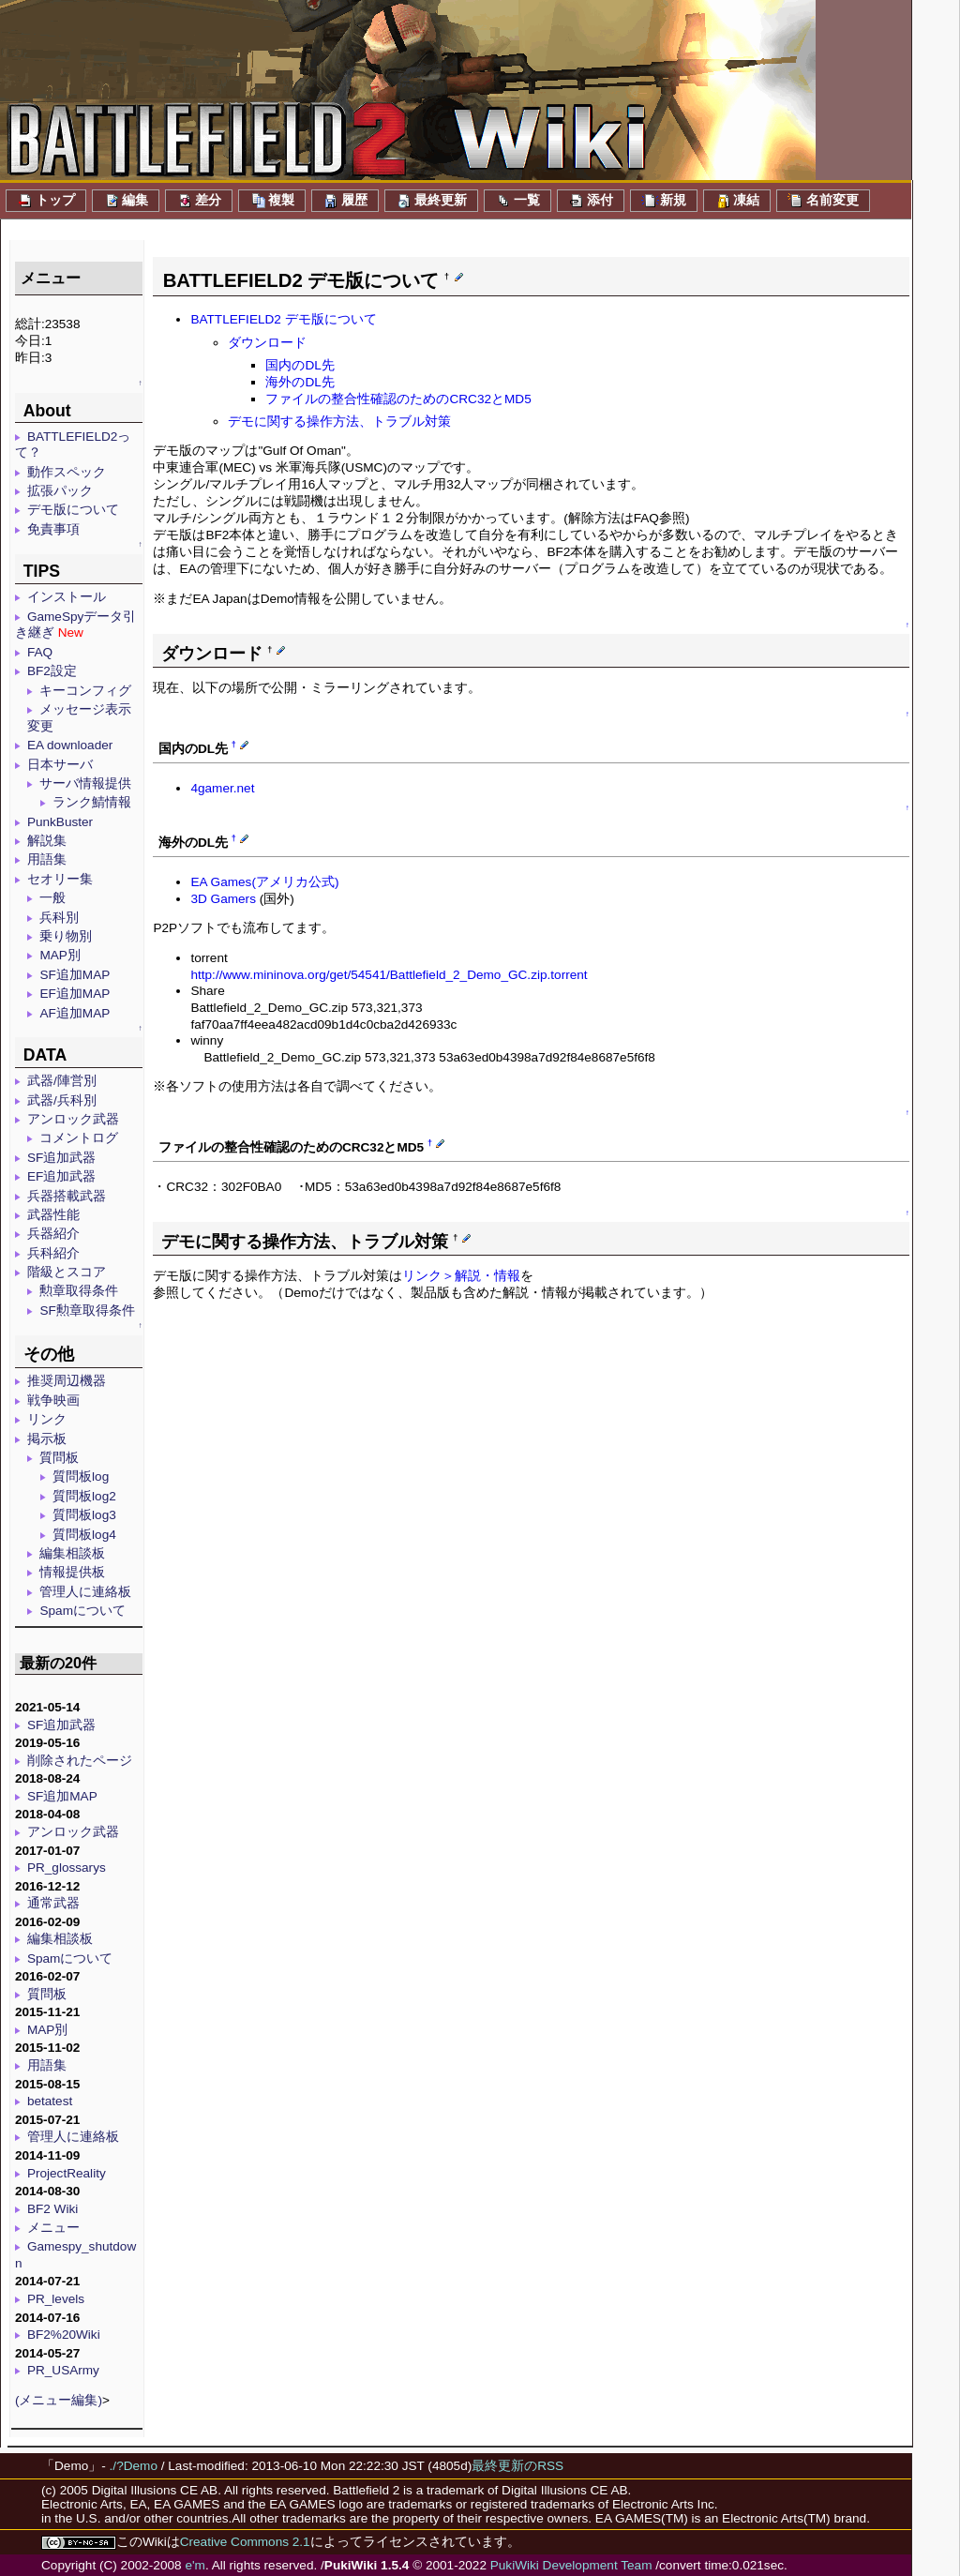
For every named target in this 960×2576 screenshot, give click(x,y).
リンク (47, 1419)
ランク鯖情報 (91, 802)
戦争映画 (53, 1400)
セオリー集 (60, 879)
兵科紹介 (53, 1253)
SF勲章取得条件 (86, 1310)
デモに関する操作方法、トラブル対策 (339, 421)
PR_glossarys (66, 1867)
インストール (66, 597)
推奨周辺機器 (66, 1381)
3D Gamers (223, 899)
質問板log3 (84, 1515)
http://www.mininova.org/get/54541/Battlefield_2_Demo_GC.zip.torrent (388, 975)
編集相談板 (72, 1553)
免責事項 (53, 529)
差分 (198, 200)
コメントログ (78, 1138)
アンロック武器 (73, 1119)
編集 (125, 200)
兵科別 (59, 918)
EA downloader (69, 745)
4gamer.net (222, 788)
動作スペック (66, 472)
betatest (49, 2101)
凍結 (736, 200)
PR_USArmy (63, 2370)
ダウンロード (267, 343)
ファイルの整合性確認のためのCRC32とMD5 (398, 399)
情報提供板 (72, 1572)
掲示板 (47, 1439)
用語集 (47, 859)
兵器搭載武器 (66, 1196)
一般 (52, 898)
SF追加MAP (74, 975)
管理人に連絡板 (85, 1592)
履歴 (345, 200)
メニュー (53, 2228)
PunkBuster (60, 822)
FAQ (39, 652)
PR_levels (55, 2299)
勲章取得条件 (78, 1291)
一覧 (517, 200)
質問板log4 (84, 1535)
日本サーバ (60, 765)
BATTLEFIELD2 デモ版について (283, 319)
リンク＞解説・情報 (461, 1276)
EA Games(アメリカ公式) (264, 882)
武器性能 (53, 1215)
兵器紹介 (53, 1234)
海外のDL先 (299, 382)
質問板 (59, 1458)
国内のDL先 (299, 365)
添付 (590, 200)
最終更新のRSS (517, 2466)
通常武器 (53, 1903)
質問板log (80, 1476)
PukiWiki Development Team (571, 2565)
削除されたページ (79, 1761)
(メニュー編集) (58, 2400)
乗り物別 (65, 936)
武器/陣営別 (62, 1081)
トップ (46, 200)
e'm (194, 2565)
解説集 (47, 841)
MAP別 (59, 955)
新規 (663, 200)
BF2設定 (52, 671)
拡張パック (60, 491)
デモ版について (73, 510)
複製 (271, 200)
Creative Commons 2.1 (245, 2542)
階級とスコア (66, 1272)
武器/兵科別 (62, 1100)
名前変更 (823, 200)
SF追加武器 (61, 1158)
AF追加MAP (74, 1013)
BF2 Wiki (52, 2209)
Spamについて (82, 1611)
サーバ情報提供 (85, 783)
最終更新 (431, 200)
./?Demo (134, 2466)
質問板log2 (84, 1496)
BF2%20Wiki (63, 2334)
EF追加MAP (74, 994)
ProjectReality (66, 2173)
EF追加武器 (61, 1176)
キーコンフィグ (85, 691)
